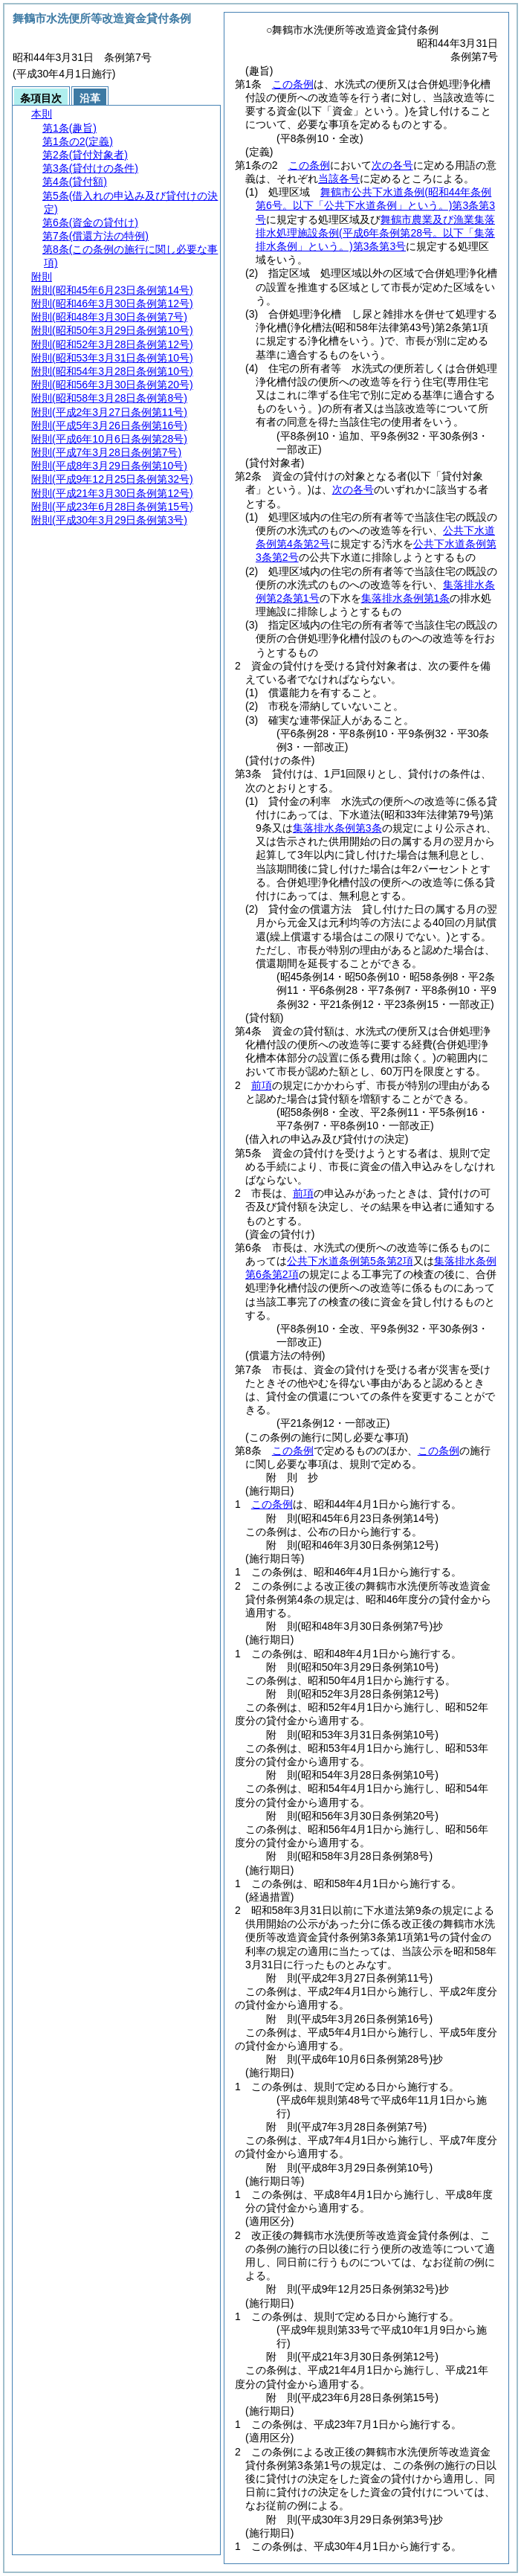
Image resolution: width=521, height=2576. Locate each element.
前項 (261, 1085)
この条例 (293, 84)
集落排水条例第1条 (405, 598)
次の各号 (392, 165)
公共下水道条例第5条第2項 (350, 1261)
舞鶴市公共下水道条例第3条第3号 (375, 205)
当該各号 (339, 178)
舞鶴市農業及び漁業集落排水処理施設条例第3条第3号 (375, 232)
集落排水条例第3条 (337, 828)
